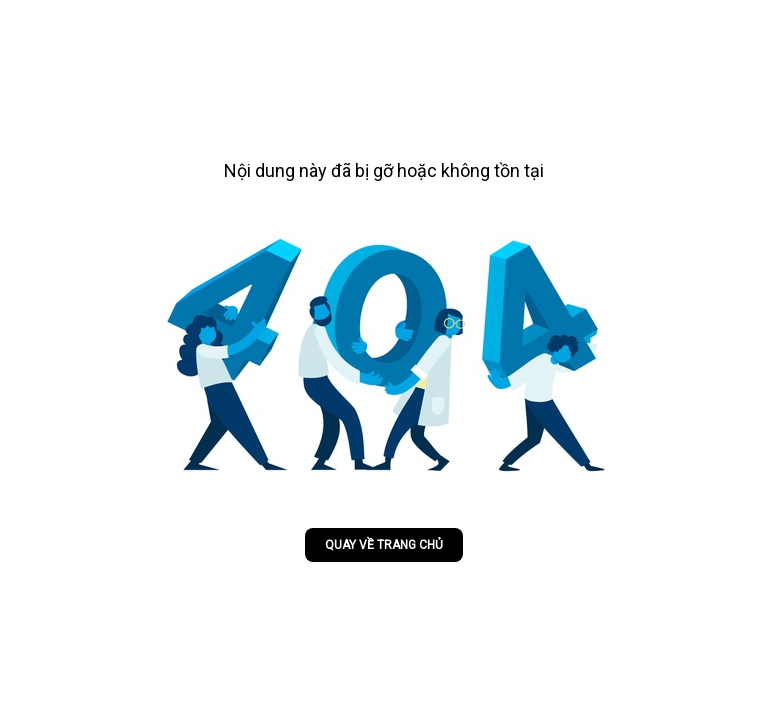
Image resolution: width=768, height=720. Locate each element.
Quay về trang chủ (384, 545)
